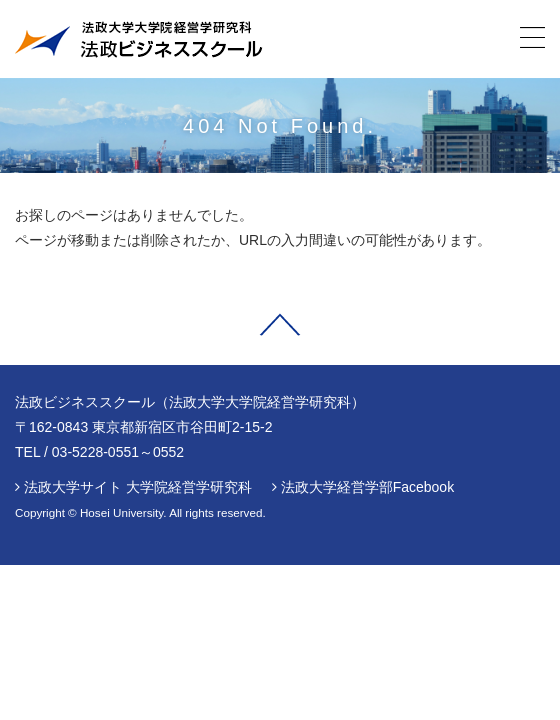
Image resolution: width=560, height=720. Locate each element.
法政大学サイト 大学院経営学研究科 (138, 487)
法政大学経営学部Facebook (367, 487)
